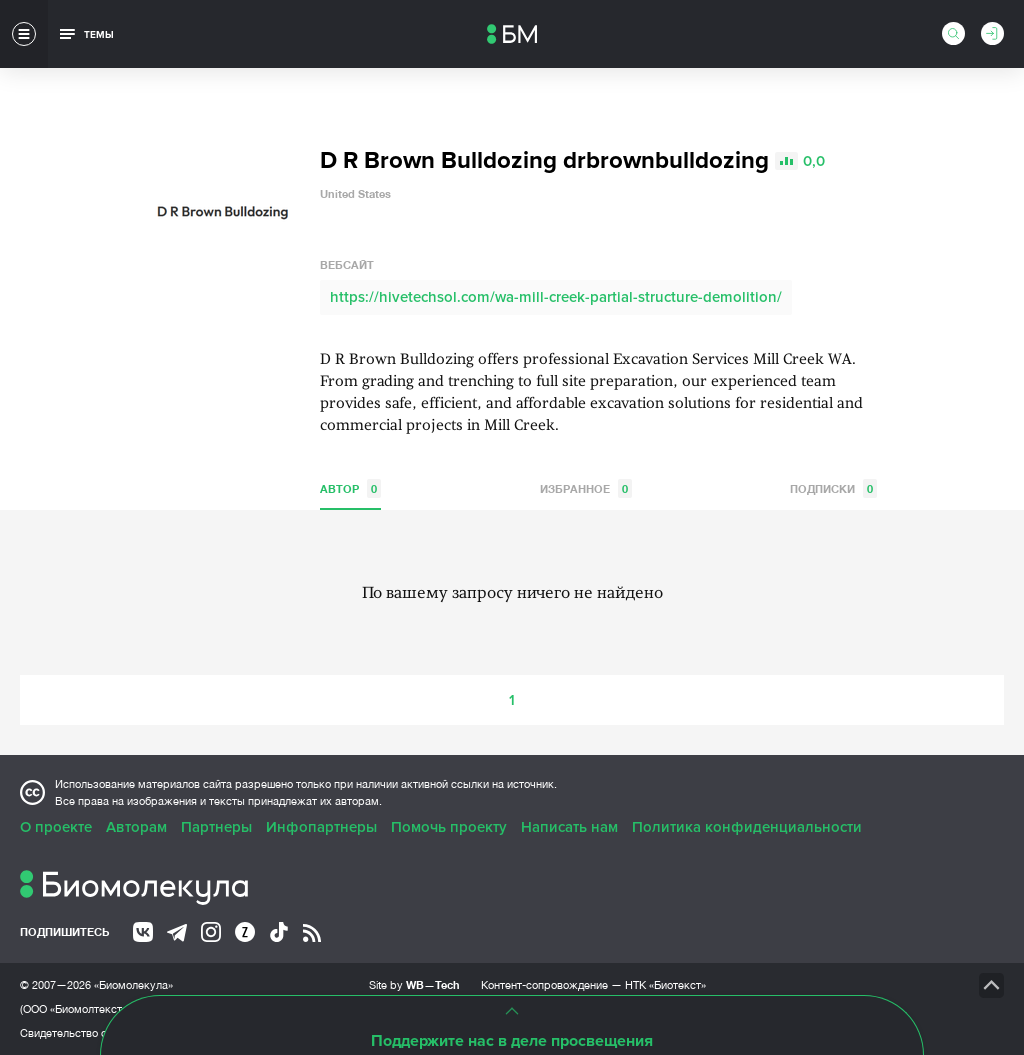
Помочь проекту (449, 827)
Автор (350, 488)
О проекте (56, 827)
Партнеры (216, 827)
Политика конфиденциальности (747, 827)
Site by (414, 984)
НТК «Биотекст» (665, 985)
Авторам (136, 827)
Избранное (586, 488)
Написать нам (569, 827)
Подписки (833, 488)
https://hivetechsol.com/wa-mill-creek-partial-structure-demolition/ (556, 297)
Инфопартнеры (321, 827)
